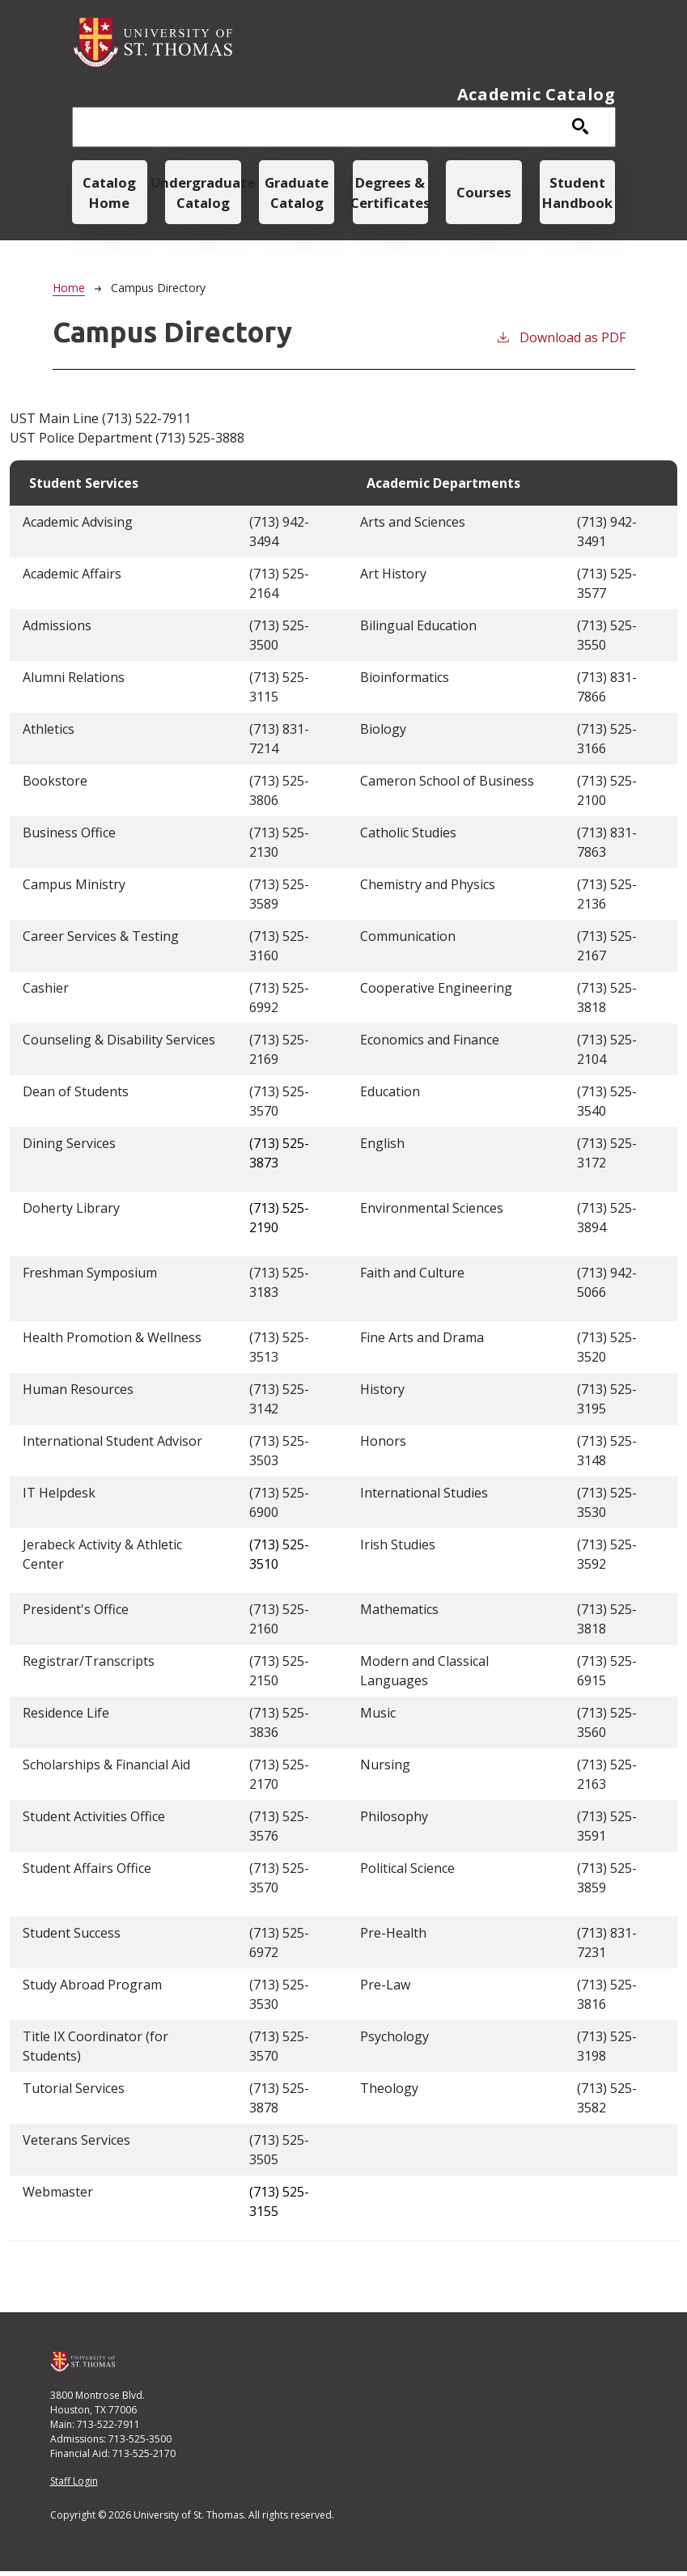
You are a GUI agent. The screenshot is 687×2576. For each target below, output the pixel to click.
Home (69, 292)
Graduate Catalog (296, 194)
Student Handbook (577, 194)
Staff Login (74, 2486)
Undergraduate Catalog (202, 194)
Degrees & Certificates (390, 194)
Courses (483, 195)
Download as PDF (560, 342)
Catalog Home (110, 194)
